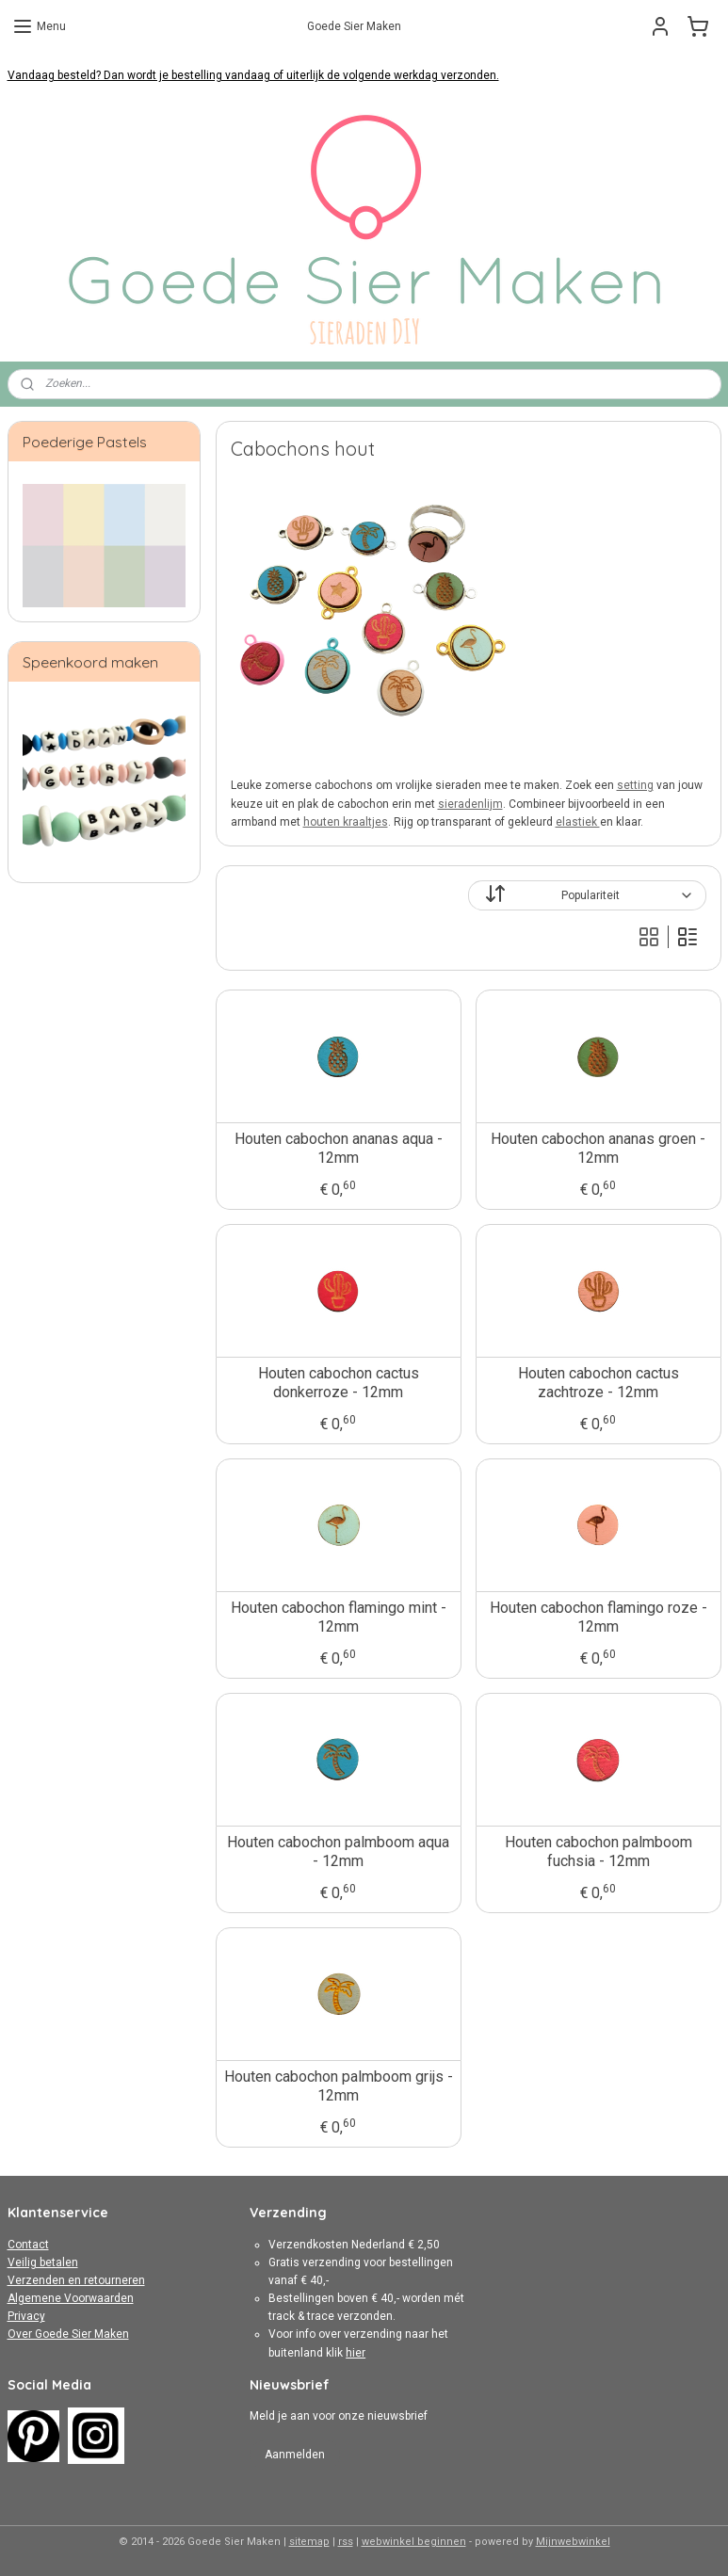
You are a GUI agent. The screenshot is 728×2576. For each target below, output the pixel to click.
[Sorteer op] (587, 895)
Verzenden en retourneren (76, 2280)
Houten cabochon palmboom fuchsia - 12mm (597, 1851)
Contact (28, 2244)
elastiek (577, 822)
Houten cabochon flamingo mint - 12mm (337, 1616)
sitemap (309, 2542)
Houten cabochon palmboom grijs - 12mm (337, 2085)
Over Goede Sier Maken (68, 2334)
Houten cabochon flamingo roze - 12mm (597, 1616)
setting (634, 785)
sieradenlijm (469, 804)
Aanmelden (295, 2454)
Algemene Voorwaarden (71, 2298)
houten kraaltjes (344, 822)
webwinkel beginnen (414, 2542)
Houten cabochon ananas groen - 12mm (598, 1148)
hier (355, 2352)
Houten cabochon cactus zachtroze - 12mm (597, 1382)
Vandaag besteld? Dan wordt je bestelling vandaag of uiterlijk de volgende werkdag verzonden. (253, 75)
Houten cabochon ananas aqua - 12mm (338, 1148)
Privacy (26, 2316)
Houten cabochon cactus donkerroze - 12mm (337, 1382)
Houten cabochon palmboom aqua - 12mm (338, 1851)
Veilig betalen (43, 2262)
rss (345, 2542)
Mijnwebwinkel (573, 2542)
